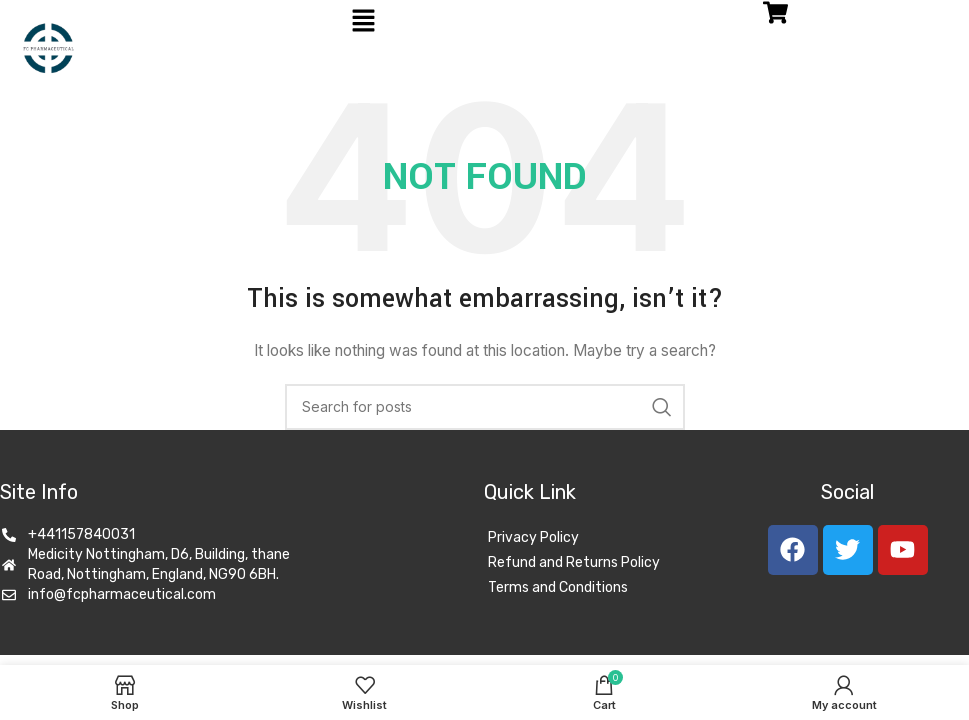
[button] (363, 21)
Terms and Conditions (558, 587)
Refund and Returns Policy (574, 562)
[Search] (485, 407)
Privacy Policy (533, 537)
